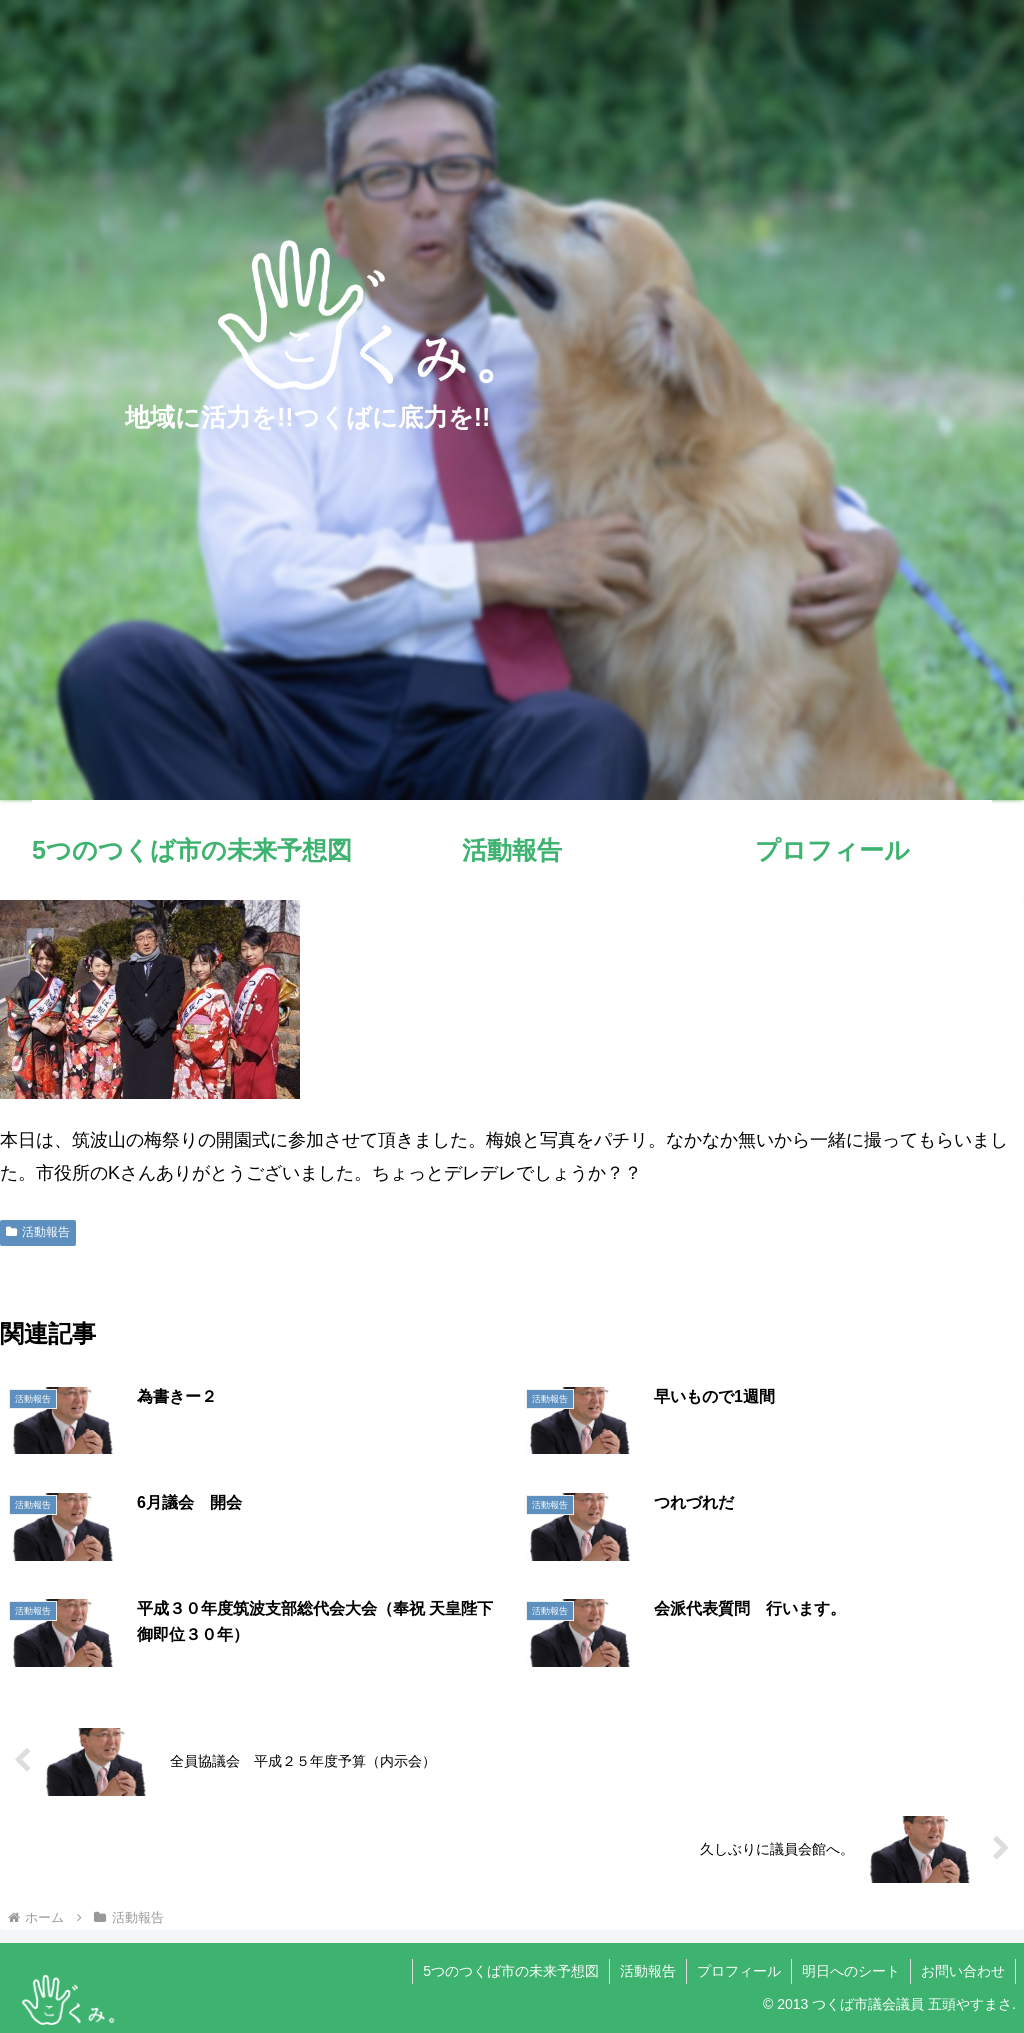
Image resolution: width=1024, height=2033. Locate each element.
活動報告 (38, 1232)
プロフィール (739, 1971)
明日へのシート (851, 1971)
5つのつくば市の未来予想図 (511, 1971)
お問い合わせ (963, 1971)
